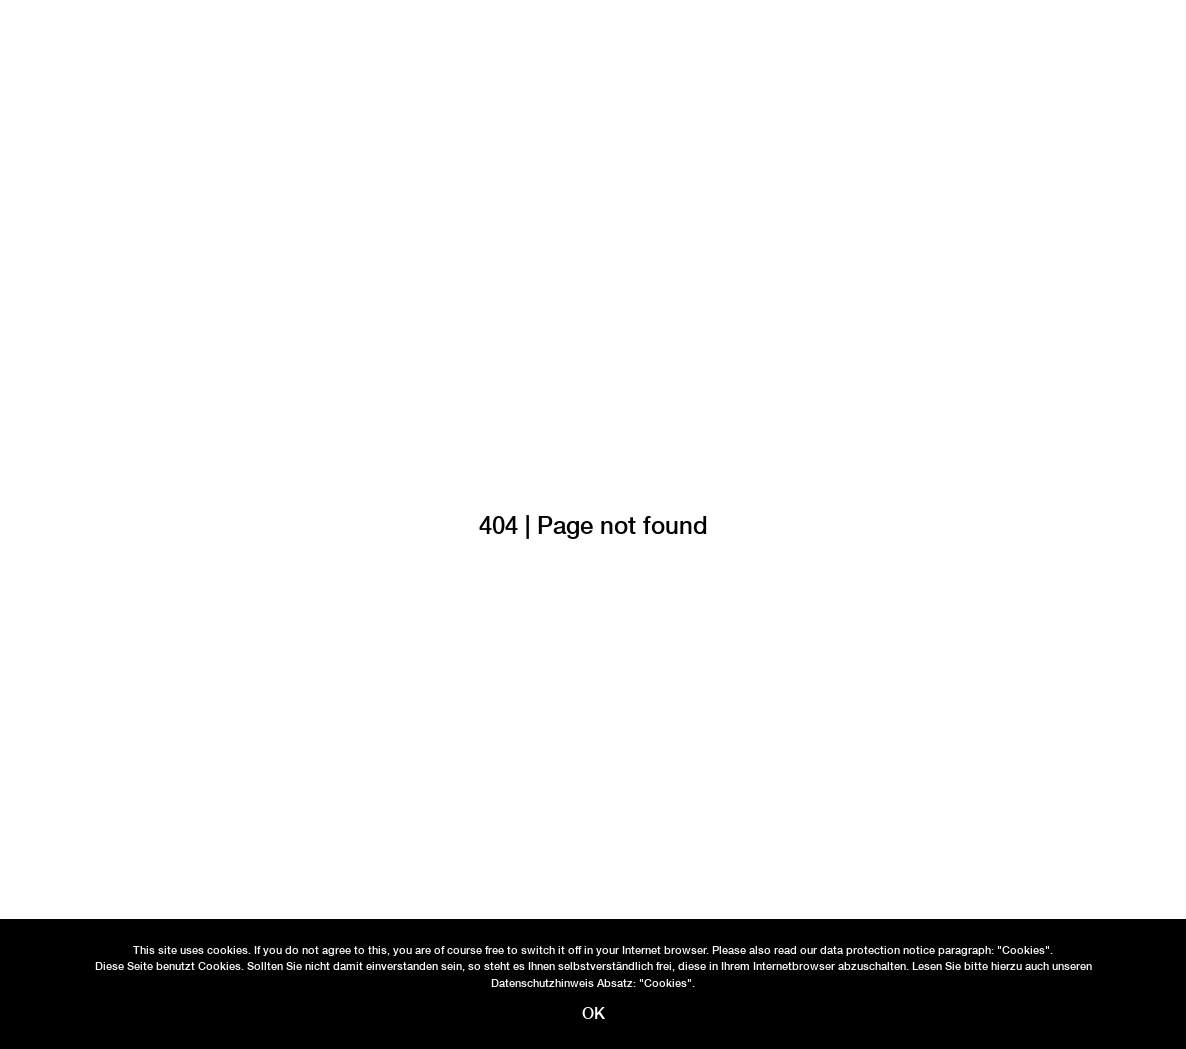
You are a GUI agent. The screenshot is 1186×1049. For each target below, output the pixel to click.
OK (593, 1013)
